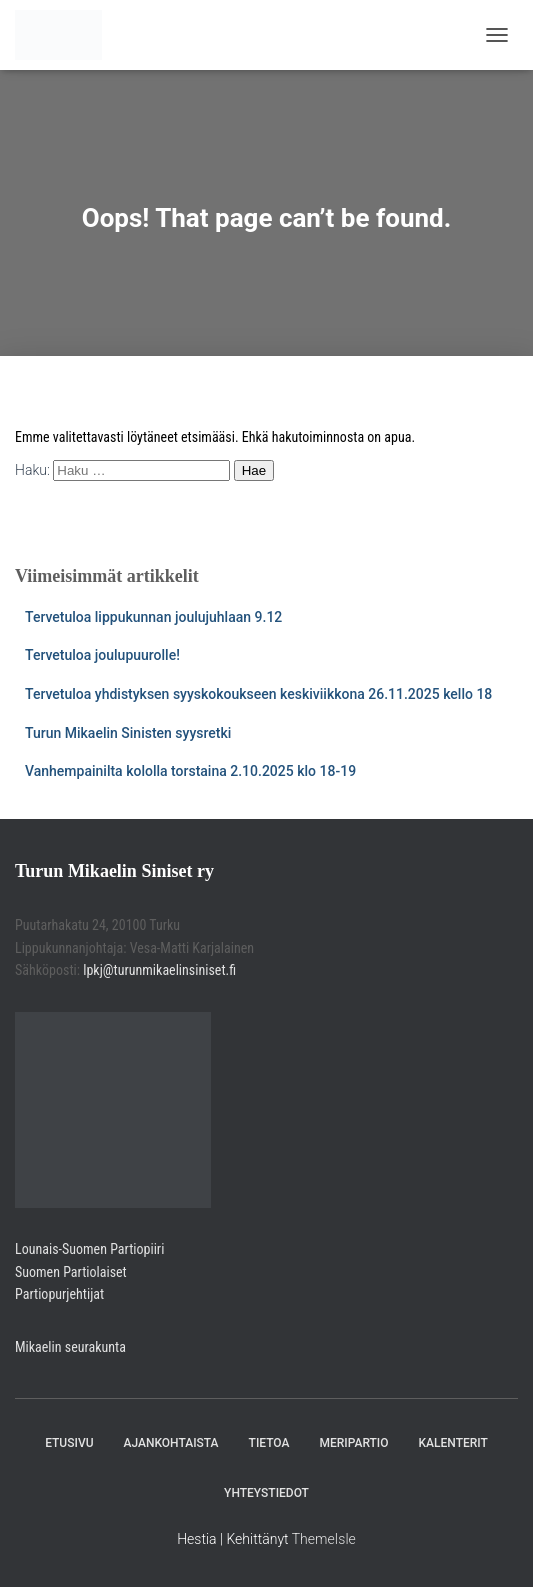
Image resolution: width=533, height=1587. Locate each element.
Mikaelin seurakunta (70, 1347)
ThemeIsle (324, 1539)
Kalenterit (453, 1443)
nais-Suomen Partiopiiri (99, 1249)
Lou (25, 1249)
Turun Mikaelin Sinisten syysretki (128, 733)
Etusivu (69, 1443)
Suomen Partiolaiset (71, 1272)
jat (97, 1294)
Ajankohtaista (170, 1443)
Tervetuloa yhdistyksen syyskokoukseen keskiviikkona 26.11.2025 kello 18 (258, 694)
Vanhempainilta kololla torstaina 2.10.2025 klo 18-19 (190, 771)
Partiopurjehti (52, 1294)
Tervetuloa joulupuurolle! (102, 655)
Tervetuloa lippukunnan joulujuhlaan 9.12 (153, 617)
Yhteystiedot (266, 1493)
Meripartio (353, 1443)
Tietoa (269, 1443)
